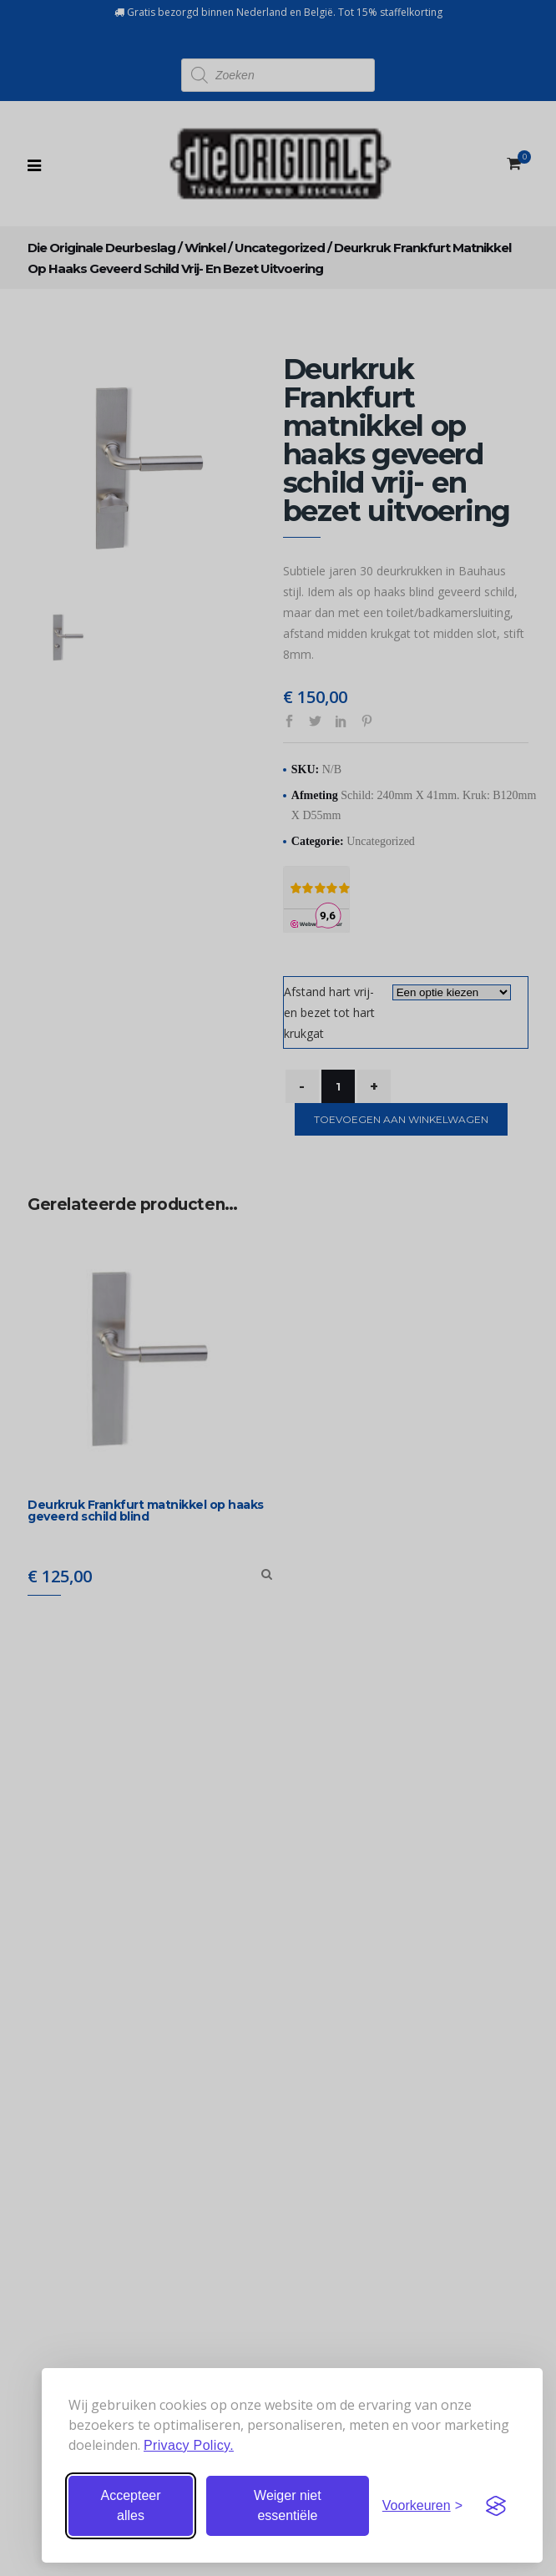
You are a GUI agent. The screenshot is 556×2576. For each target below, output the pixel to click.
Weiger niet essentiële (287, 2505)
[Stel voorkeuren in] (422, 2506)
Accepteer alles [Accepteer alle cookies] (130, 2505)
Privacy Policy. (189, 2445)
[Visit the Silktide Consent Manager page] (496, 2506)
